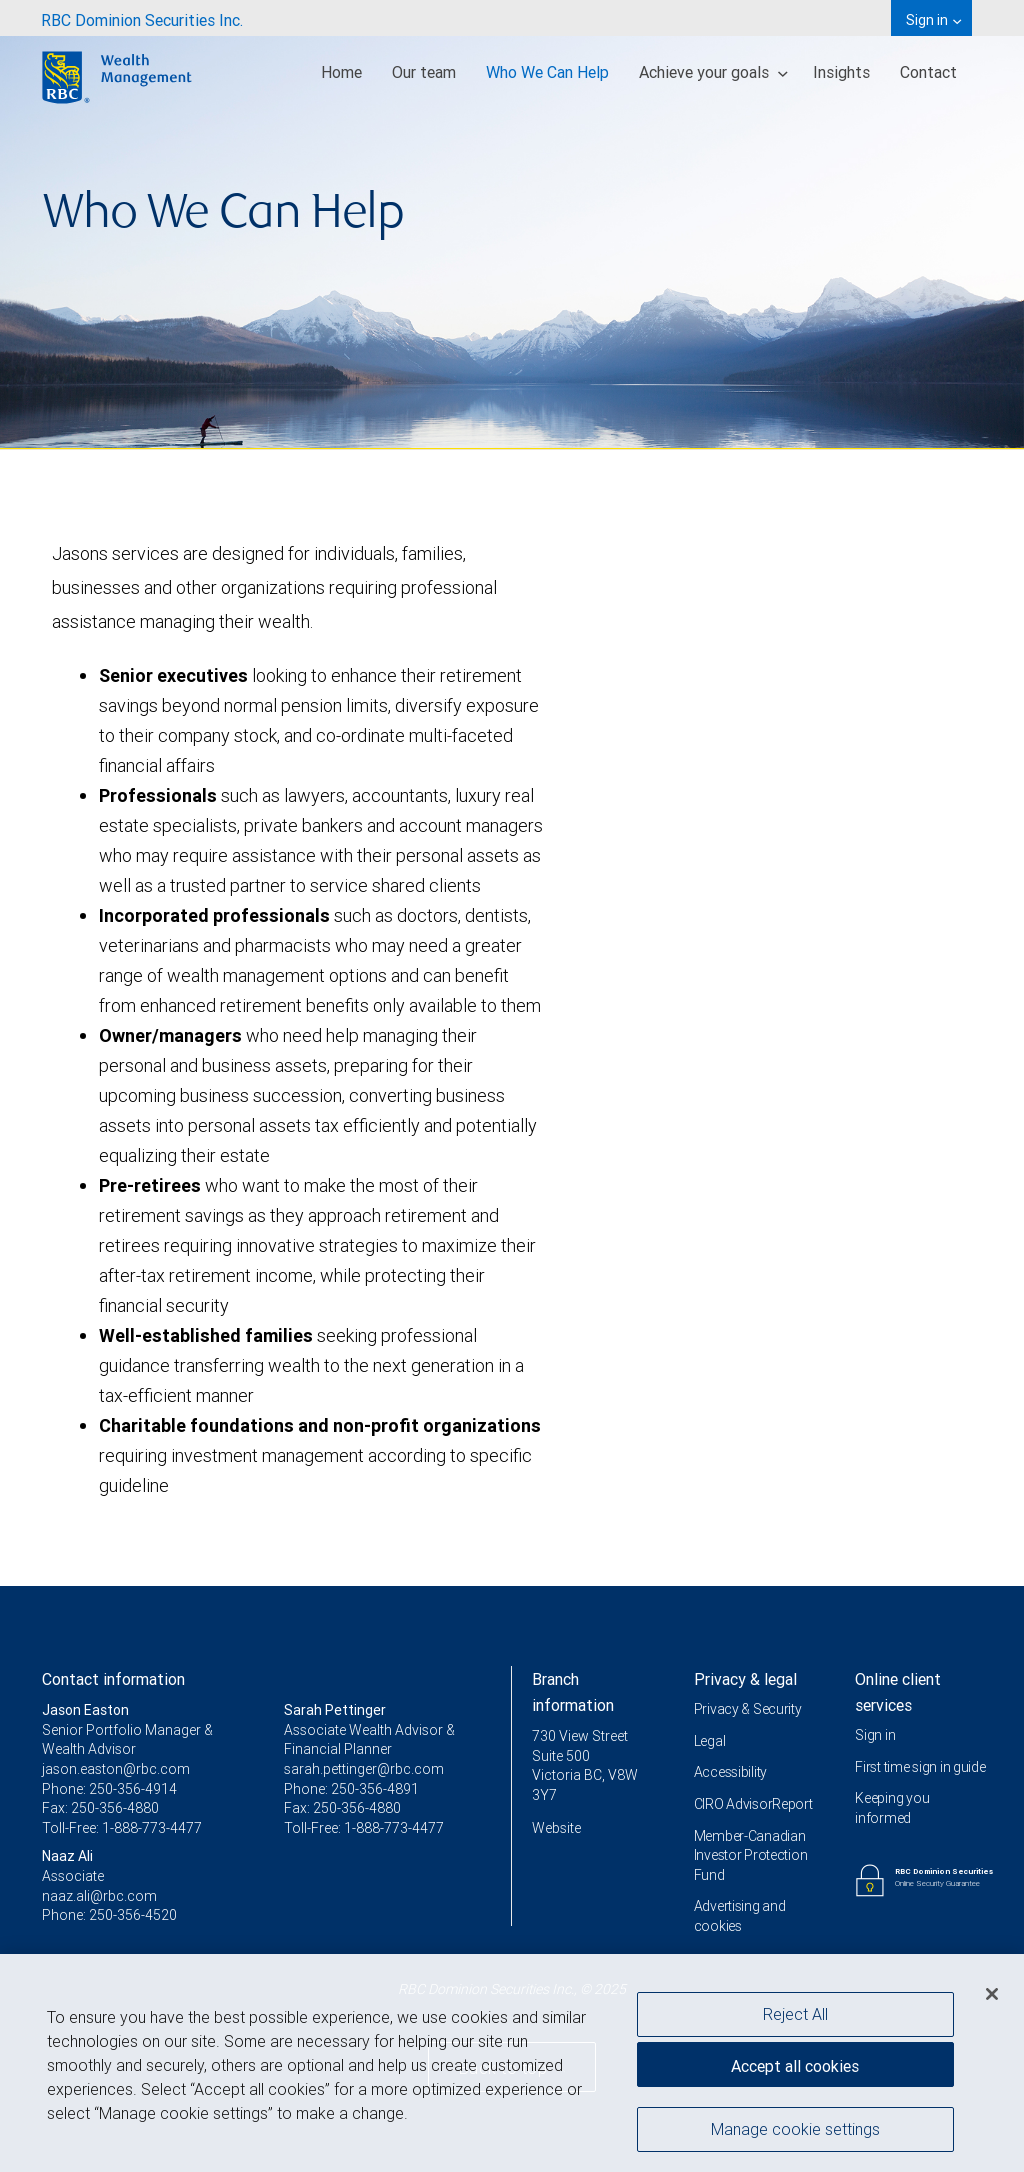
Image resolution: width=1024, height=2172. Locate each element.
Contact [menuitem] (928, 72)
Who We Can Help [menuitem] (547, 72)
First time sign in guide (920, 1767)
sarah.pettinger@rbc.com (364, 1769)
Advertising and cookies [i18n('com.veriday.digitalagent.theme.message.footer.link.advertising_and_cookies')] (740, 1916)
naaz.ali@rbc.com (99, 1896)
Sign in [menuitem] (933, 20)
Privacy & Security (748, 1709)
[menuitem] (142, 18)
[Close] (992, 2002)
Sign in (875, 1735)
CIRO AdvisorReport (753, 1804)
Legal (710, 1741)
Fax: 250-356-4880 (100, 1808)
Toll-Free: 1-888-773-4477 (122, 1828)
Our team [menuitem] (424, 72)
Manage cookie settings (795, 2137)
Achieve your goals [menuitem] (713, 72)
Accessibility (730, 1772)
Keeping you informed (892, 1808)
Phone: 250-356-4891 (351, 1789)
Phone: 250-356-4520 (109, 1915)
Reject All (795, 2022)
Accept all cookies (795, 2074)
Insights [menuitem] (841, 72)
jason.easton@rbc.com (116, 1769)
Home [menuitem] (341, 72)
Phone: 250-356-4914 (109, 1789)
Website (556, 1828)
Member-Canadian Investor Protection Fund (751, 1855)
